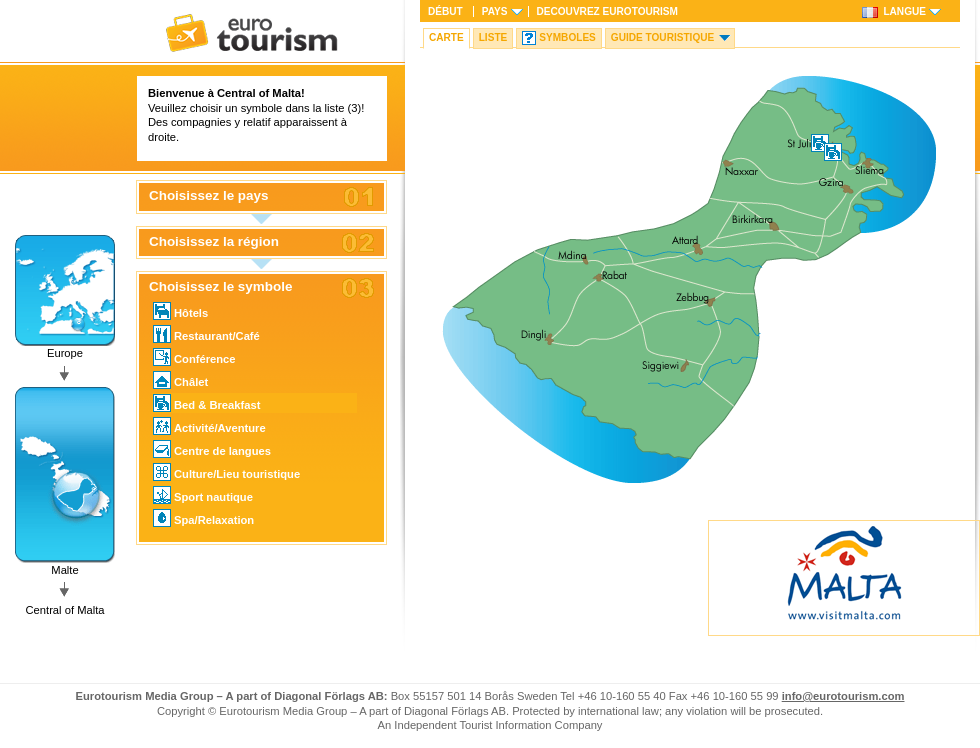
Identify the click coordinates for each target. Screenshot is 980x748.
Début (445, 11)
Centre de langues (212, 449)
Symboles (567, 37)
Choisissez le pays (209, 196)
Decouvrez (607, 11)
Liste (493, 37)
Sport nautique (203, 495)
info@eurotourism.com (843, 696)
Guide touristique (662, 37)
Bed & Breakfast (206, 403)
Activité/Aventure (209, 426)
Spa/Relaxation (203, 518)
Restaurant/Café (206, 334)
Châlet (180, 380)
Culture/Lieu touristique (226, 472)
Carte (446, 37)
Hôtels (180, 311)
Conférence (194, 357)
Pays (495, 11)
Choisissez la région (214, 242)
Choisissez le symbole (220, 287)
